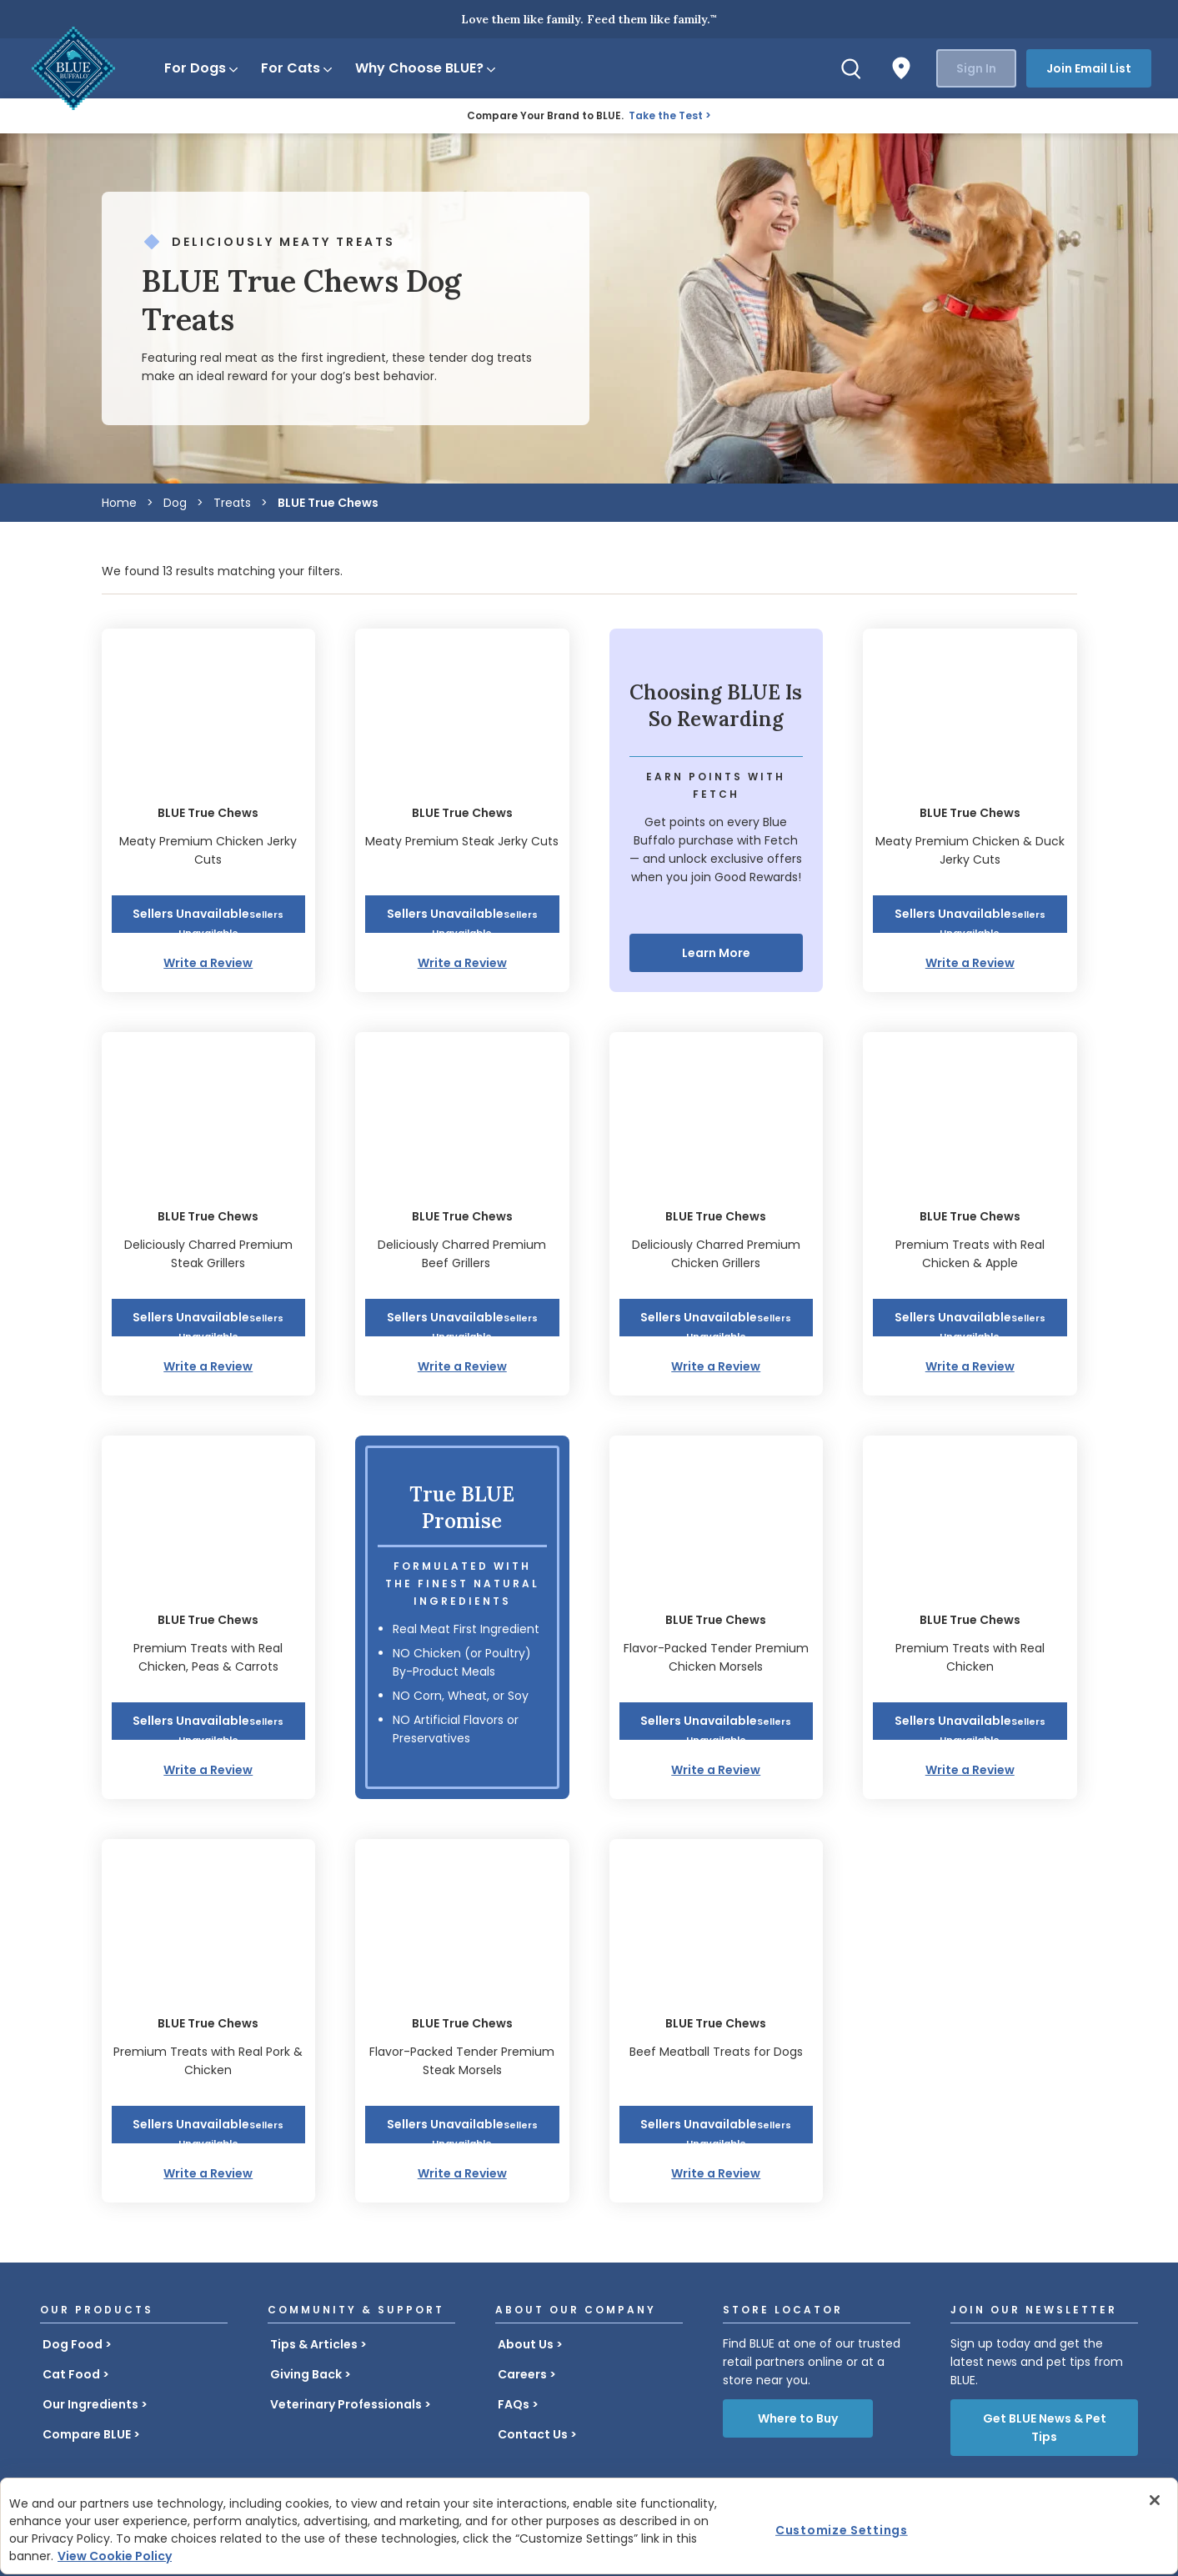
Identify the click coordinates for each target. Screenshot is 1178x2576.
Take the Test (666, 115)
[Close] (1154, 2500)
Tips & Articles (314, 2344)
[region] (589, 2526)
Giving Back (306, 2374)
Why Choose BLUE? (426, 68)
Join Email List (1088, 68)
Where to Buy (798, 2418)
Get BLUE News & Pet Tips (1044, 2427)
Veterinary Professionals (346, 2404)
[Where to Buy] (901, 68)
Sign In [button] (976, 68)
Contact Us (533, 2434)
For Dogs (202, 68)
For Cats (297, 68)
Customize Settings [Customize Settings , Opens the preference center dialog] (841, 2530)
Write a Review (208, 963)
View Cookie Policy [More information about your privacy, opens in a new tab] (115, 2556)
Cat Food (71, 2374)
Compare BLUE (87, 2434)
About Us (526, 2344)
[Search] (851, 68)
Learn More (716, 953)
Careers (522, 2374)
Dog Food (73, 2344)
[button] (209, 914)
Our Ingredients (90, 2404)
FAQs (513, 2404)
